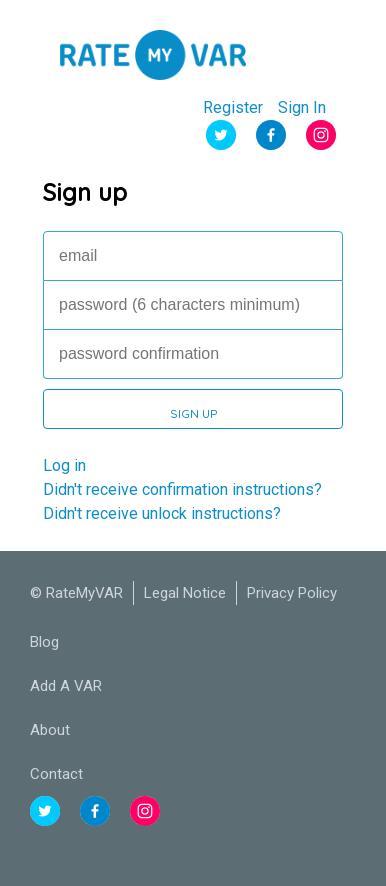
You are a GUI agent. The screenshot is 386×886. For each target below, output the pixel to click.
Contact (56, 774)
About (50, 730)
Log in (64, 465)
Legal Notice (185, 593)
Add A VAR (66, 686)
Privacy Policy (292, 593)
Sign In (302, 108)
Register (233, 108)
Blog (44, 642)
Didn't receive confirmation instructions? (182, 489)
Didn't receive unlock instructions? (162, 513)
